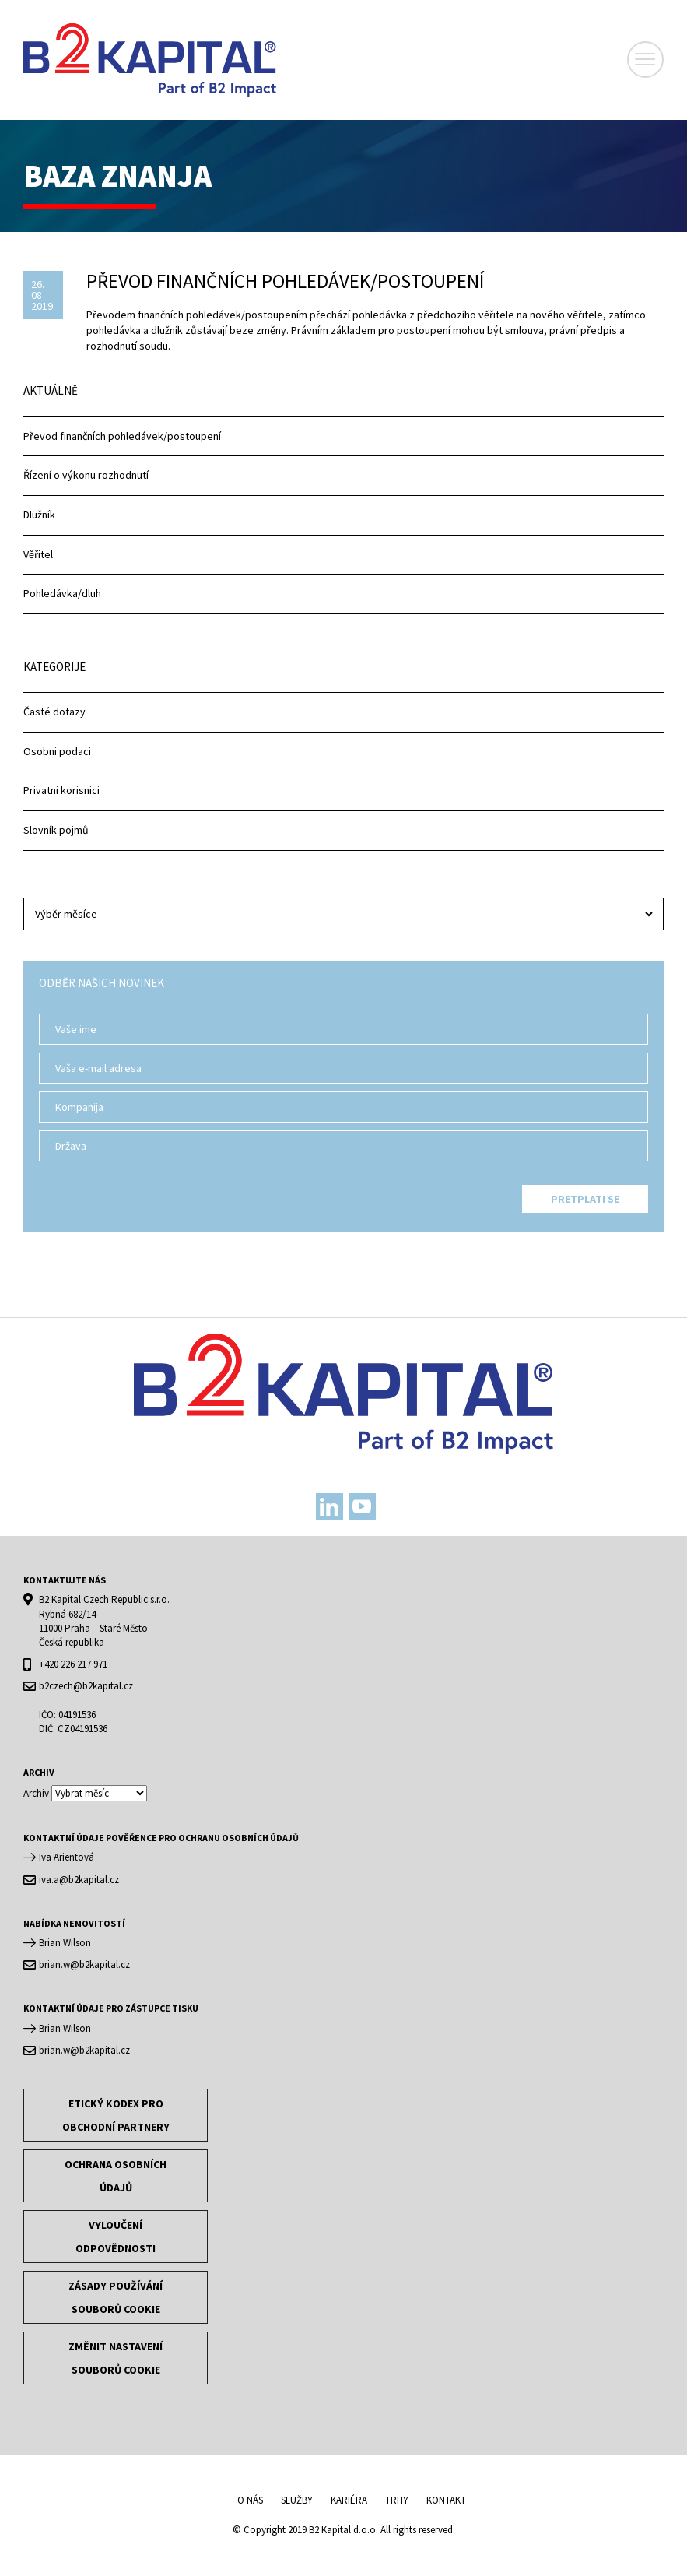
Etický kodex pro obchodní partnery (116, 2115)
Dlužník (39, 515)
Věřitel (38, 554)
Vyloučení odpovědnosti (115, 2236)
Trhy (396, 2500)
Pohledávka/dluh (62, 593)
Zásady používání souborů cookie (115, 2297)
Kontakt (446, 2500)
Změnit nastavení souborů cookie (115, 2358)
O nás (250, 2500)
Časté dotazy (54, 712)
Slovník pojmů (56, 830)
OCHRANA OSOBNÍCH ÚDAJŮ (115, 2176)
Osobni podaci (57, 751)
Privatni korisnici (61, 790)
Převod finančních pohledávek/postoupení (122, 436)
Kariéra (349, 2500)
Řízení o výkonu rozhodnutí (86, 475)
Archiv (36, 1793)
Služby (297, 2500)
